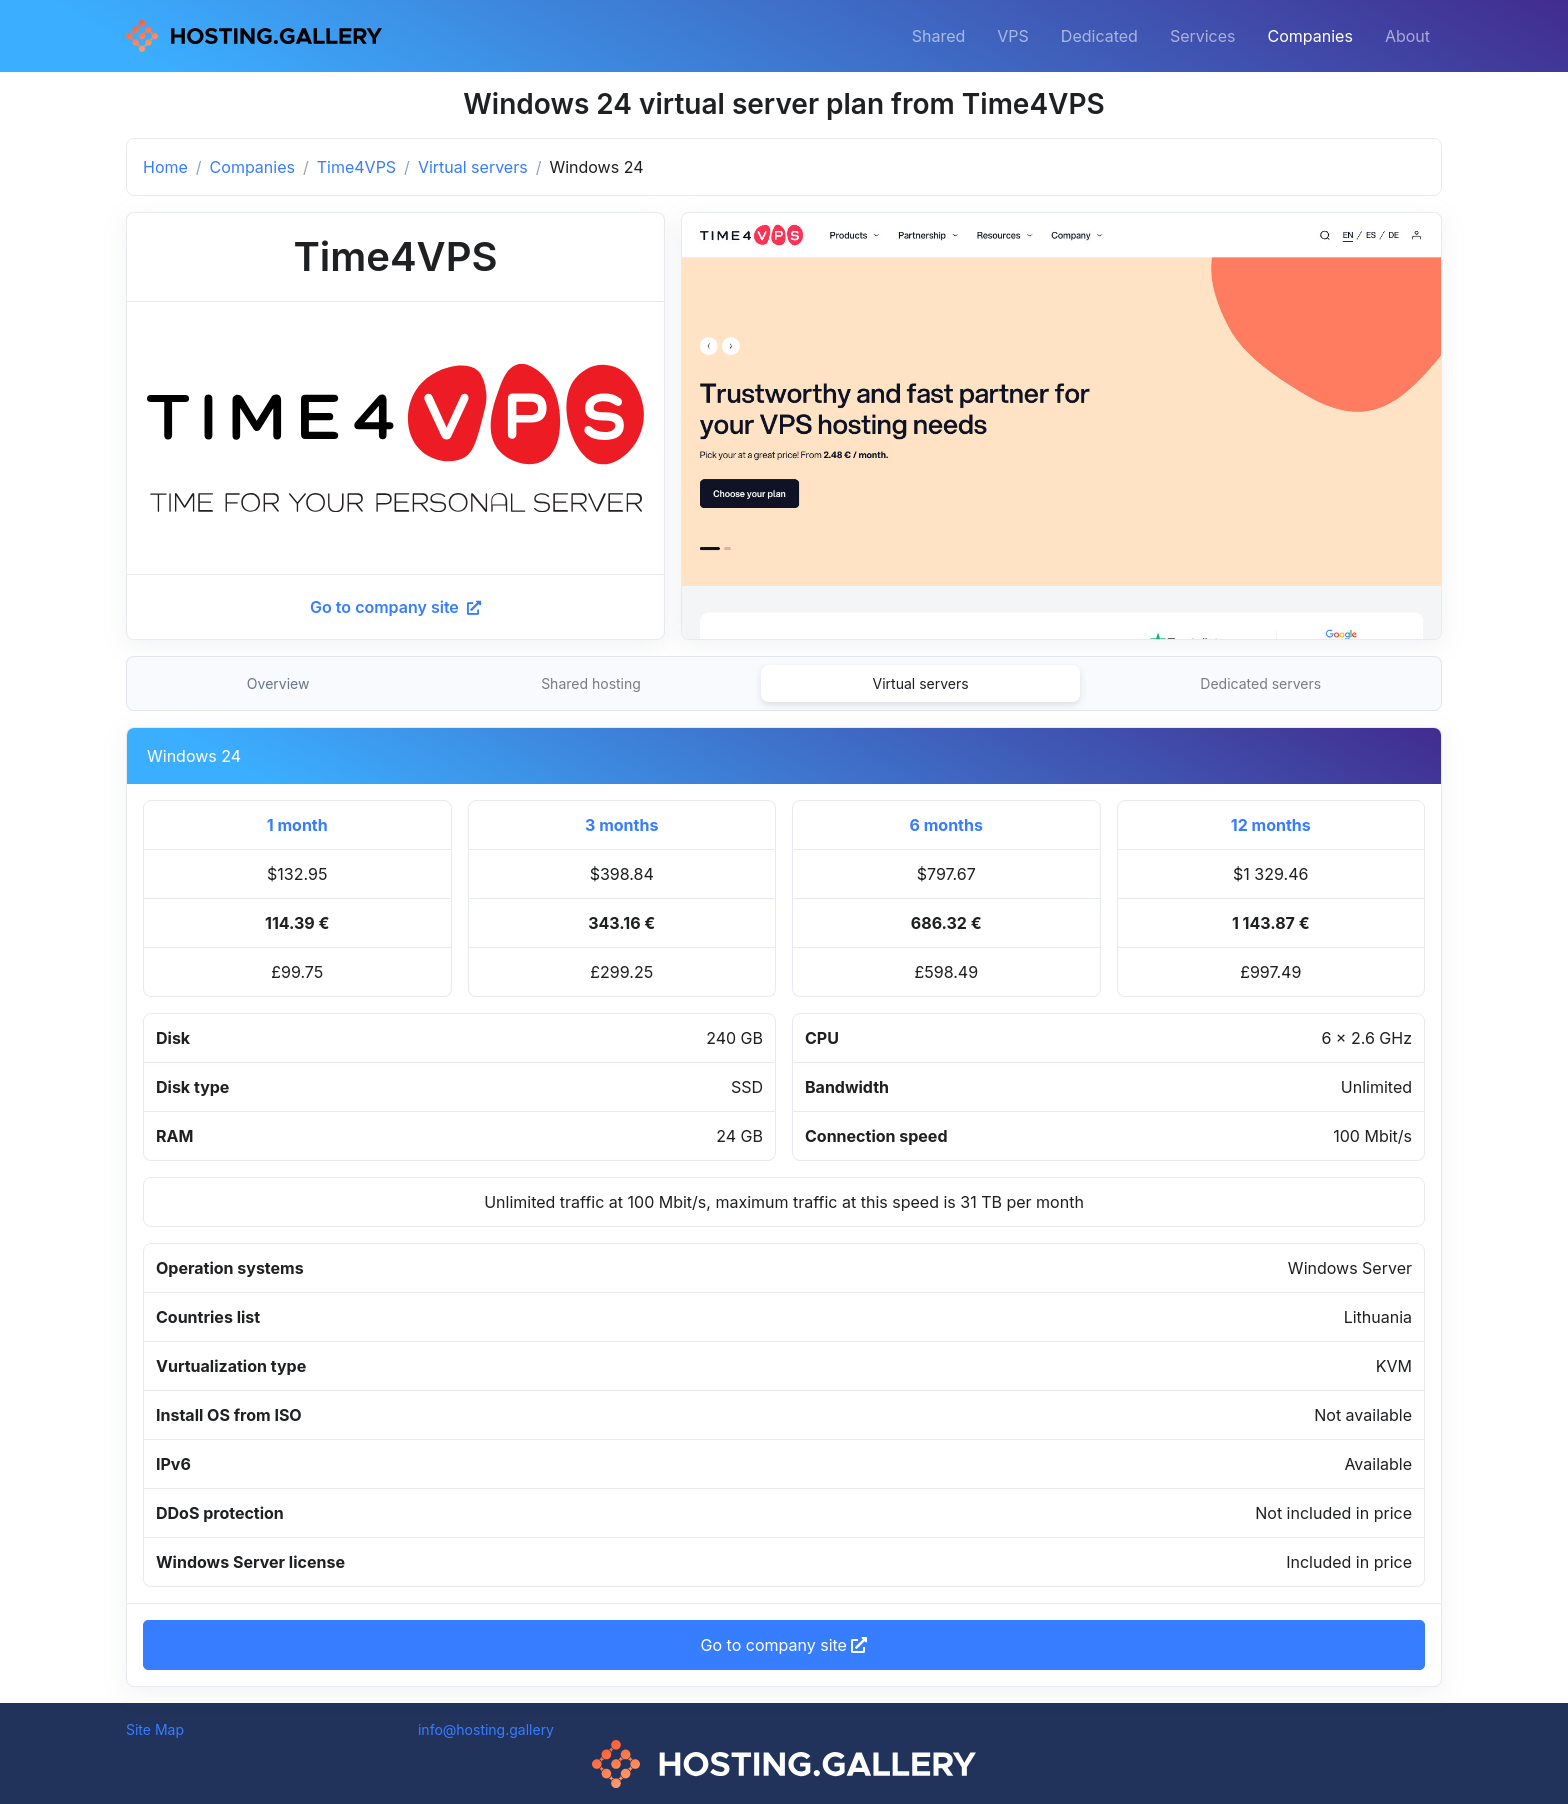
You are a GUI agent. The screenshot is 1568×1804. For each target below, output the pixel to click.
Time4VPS (356, 167)
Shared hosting (591, 683)
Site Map (155, 1729)
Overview (278, 683)
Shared (939, 36)
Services (1203, 36)
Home (165, 167)
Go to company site (395, 607)
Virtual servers (473, 167)
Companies (1310, 36)
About (1407, 36)
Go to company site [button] (784, 1645)
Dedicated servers (1260, 683)
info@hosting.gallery (486, 1729)
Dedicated (1099, 36)
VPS (1013, 36)
